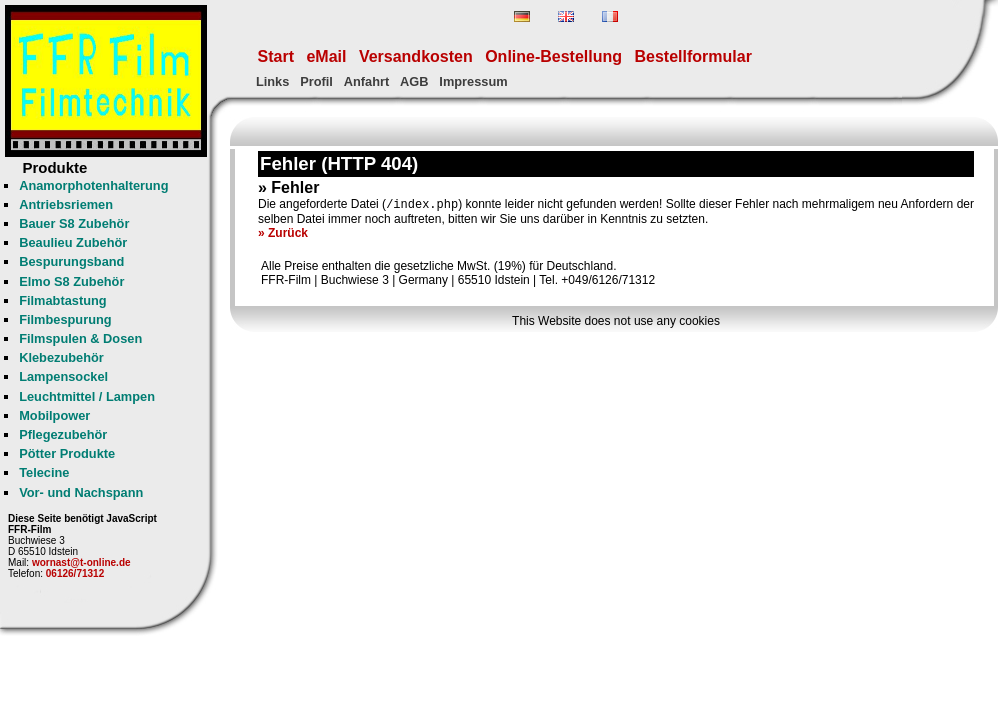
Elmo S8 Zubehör (71, 281)
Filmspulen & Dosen (80, 338)
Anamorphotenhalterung (93, 185)
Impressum (473, 81)
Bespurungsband (71, 261)
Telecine (44, 472)
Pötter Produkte (67, 453)
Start (276, 56)
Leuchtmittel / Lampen (87, 396)
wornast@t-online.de (81, 562)
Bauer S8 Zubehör (74, 223)
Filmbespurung (65, 319)
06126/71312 (75, 573)
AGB (414, 81)
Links (272, 81)
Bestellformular (693, 56)
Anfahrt (367, 81)
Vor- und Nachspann (81, 492)
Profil (316, 81)
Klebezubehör (61, 357)
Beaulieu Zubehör (73, 242)
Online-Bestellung (553, 56)
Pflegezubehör (63, 434)
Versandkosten (416, 56)
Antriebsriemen (66, 204)
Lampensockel (63, 376)
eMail (326, 56)
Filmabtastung (62, 300)
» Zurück (283, 235)
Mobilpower (54, 415)
